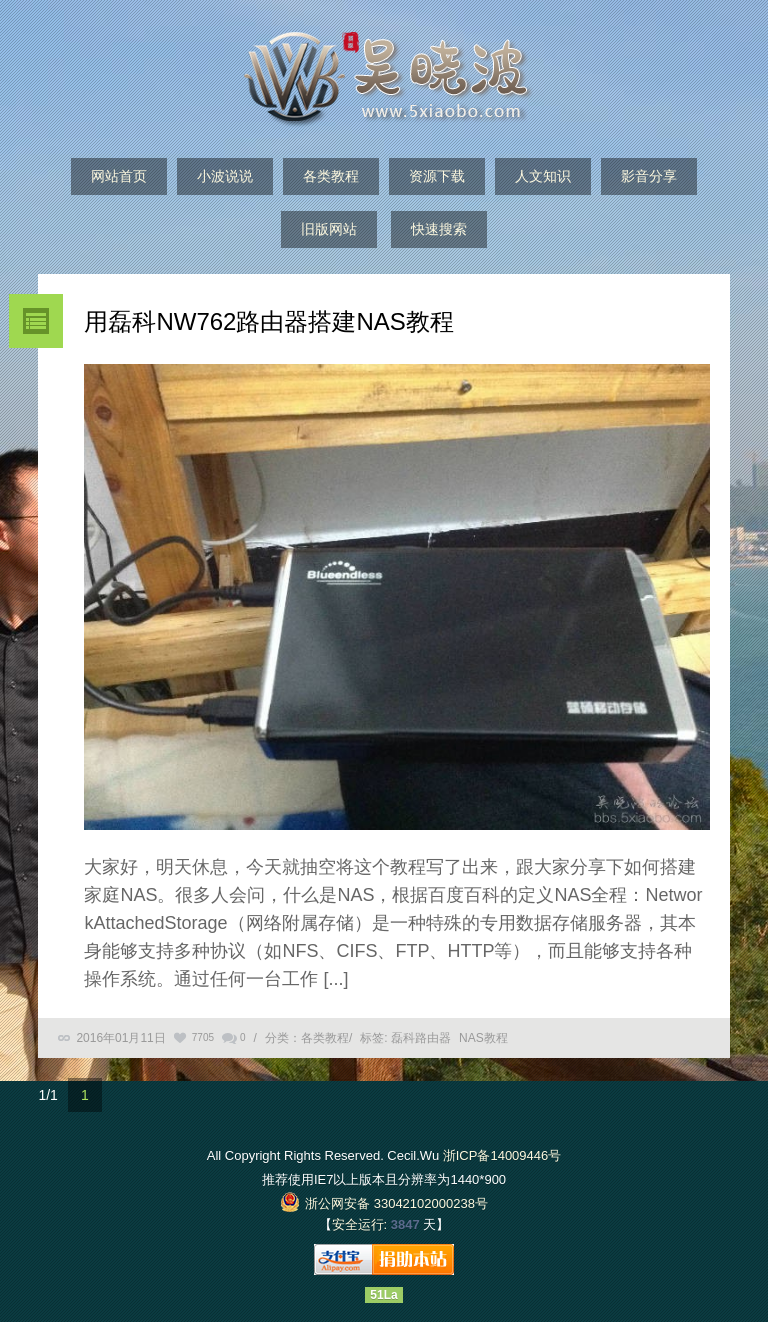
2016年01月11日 (120, 1038)
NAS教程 (483, 1038)
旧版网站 (329, 229)
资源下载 (437, 176)
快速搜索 (439, 229)
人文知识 (543, 176)
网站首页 (119, 176)
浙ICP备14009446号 (502, 1155)
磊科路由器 (421, 1038)
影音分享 (649, 176)
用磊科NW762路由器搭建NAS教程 (268, 321)
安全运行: (360, 1224)
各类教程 (331, 176)
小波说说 (225, 176)
